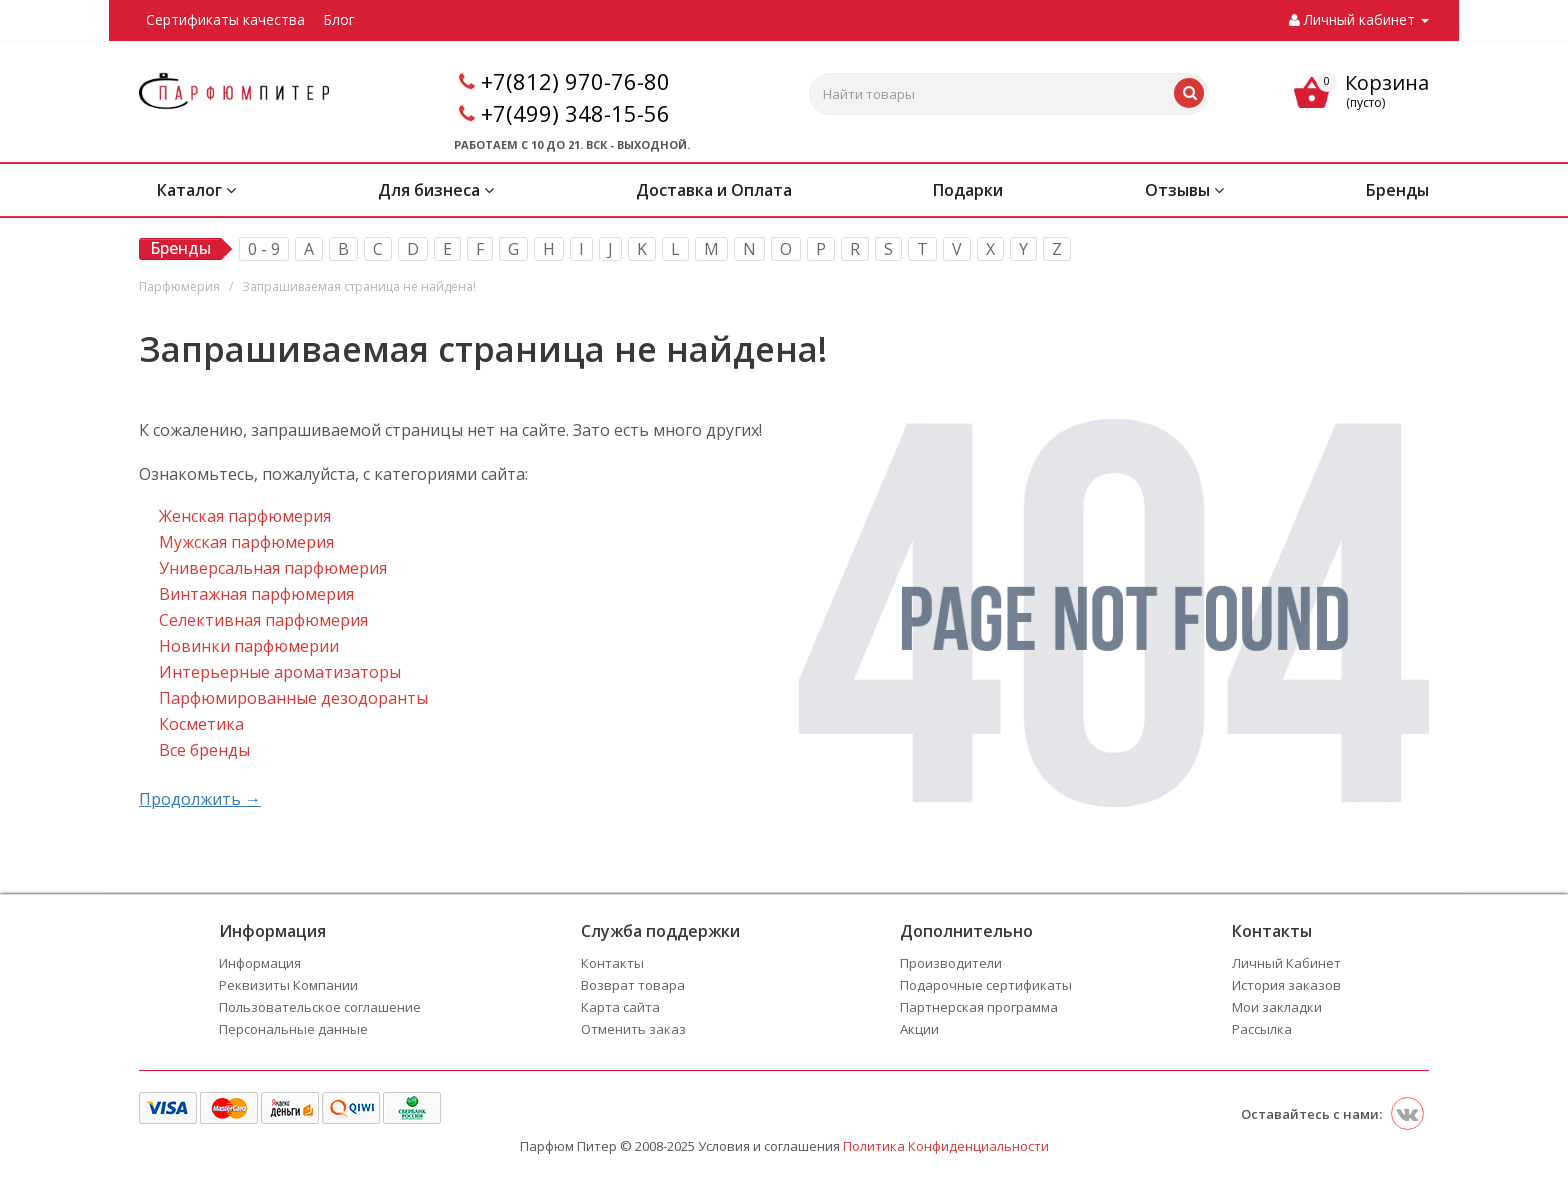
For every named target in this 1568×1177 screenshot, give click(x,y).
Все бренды (204, 750)
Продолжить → (200, 799)
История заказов (1286, 985)
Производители (951, 963)
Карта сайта (620, 1007)
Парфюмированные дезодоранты (293, 698)
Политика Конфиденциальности (946, 1146)
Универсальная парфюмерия (273, 568)
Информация (260, 963)
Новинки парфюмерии (249, 646)
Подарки (968, 190)
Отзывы (1184, 190)
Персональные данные (293, 1029)
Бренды (1397, 190)
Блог (339, 20)
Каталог (196, 190)
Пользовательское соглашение (320, 1007)
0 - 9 (264, 249)
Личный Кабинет (1286, 963)
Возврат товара (633, 985)
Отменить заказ (633, 1029)
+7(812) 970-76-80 (575, 81)
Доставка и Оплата (714, 190)
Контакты (612, 963)
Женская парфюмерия (245, 516)
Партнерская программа (979, 1007)
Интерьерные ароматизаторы (280, 672)
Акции (919, 1029)
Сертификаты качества (225, 20)
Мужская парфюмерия (246, 542)
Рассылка (1262, 1029)
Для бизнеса (436, 190)
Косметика (201, 724)
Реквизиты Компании (288, 985)
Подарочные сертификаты (986, 985)
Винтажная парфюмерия (256, 594)
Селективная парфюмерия (263, 620)
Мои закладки (1277, 1007)
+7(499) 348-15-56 (575, 113)
